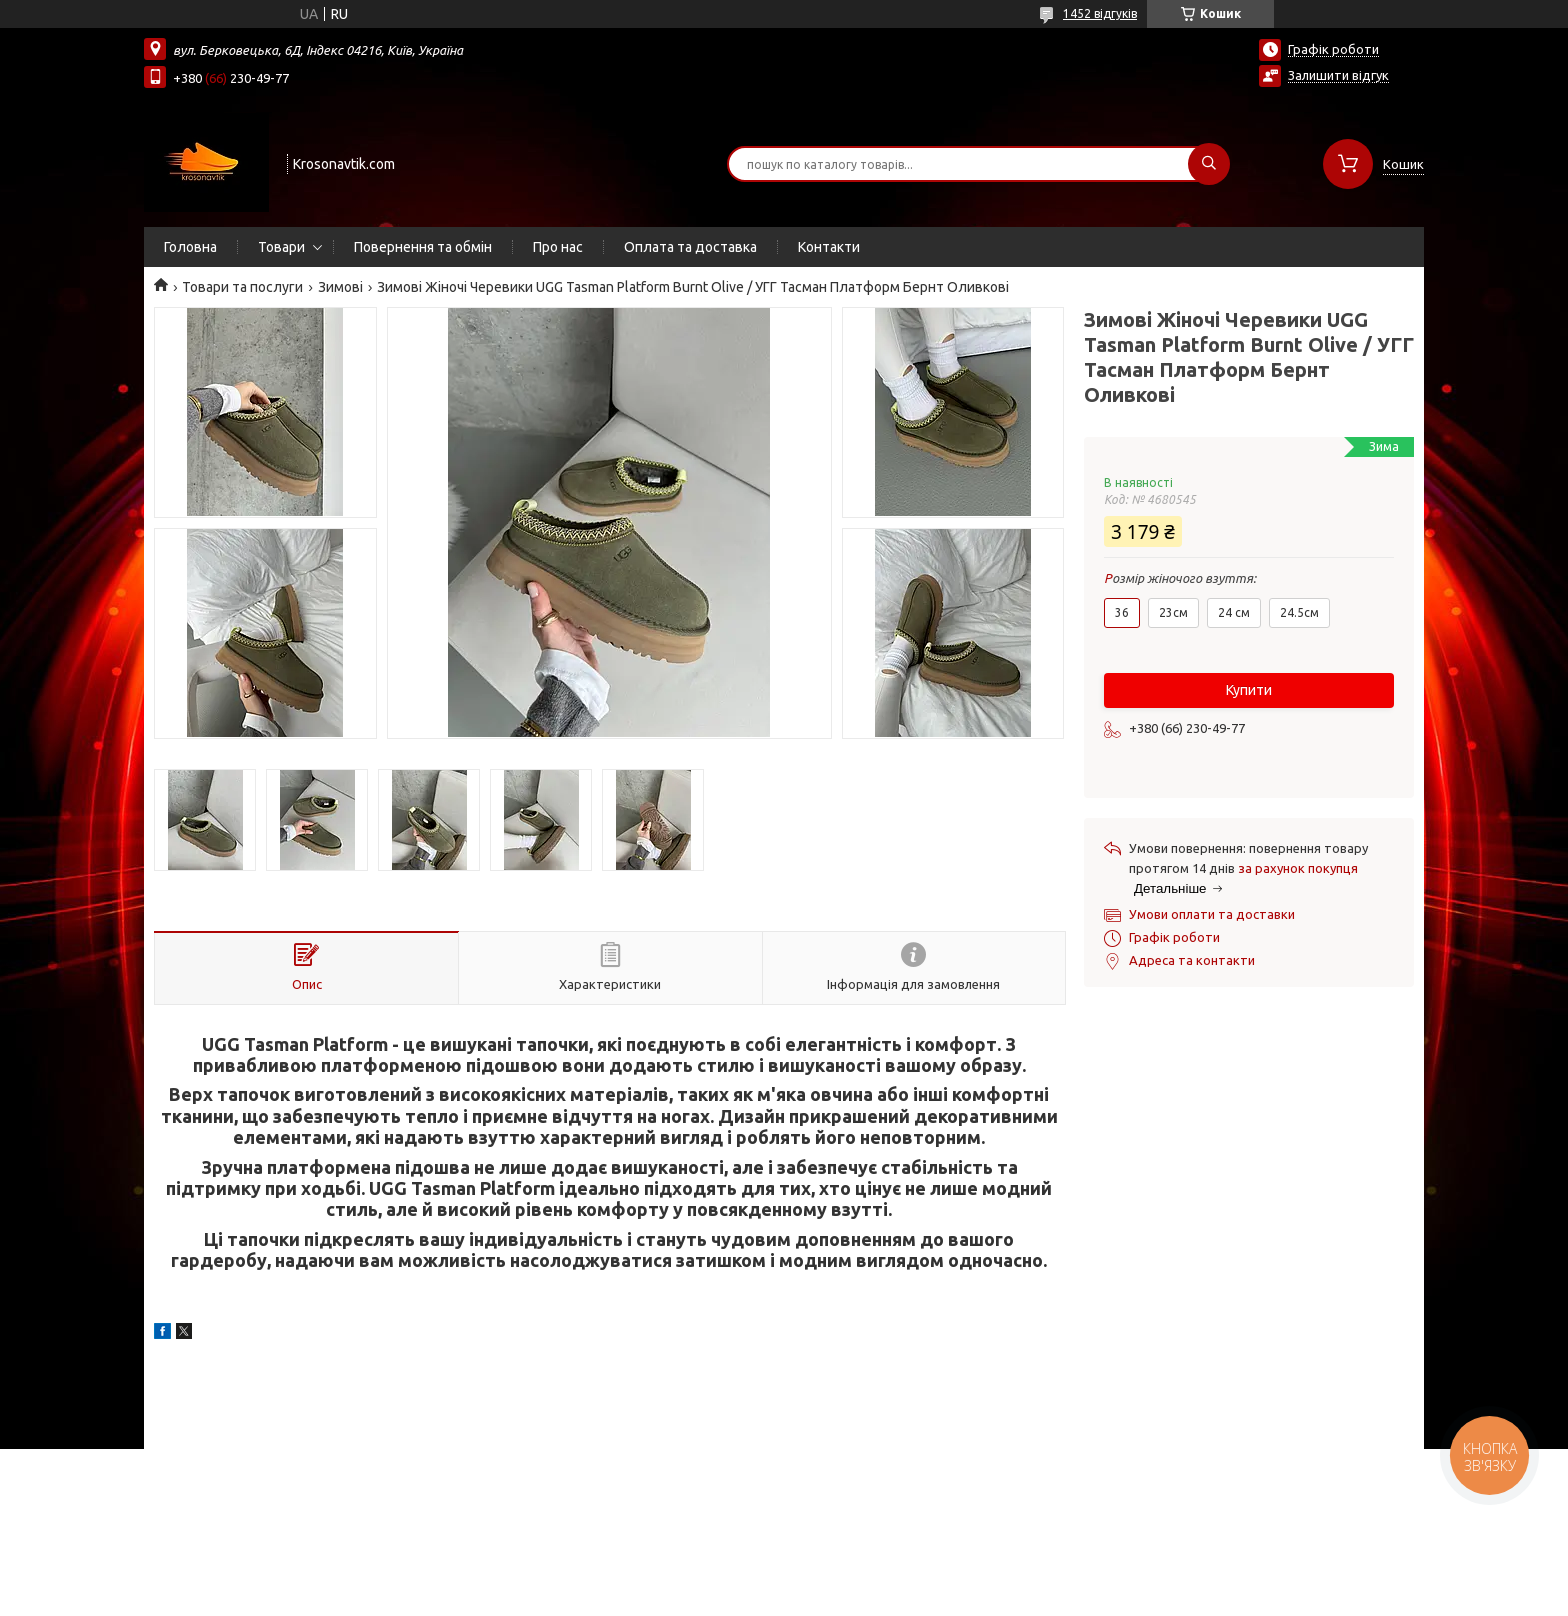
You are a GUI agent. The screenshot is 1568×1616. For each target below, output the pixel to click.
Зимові (340, 287)
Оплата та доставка (690, 247)
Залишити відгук (1338, 75)
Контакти (829, 247)
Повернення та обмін (423, 247)
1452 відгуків (1100, 13)
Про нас (558, 247)
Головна (190, 247)
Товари (281, 247)
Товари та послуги (242, 287)
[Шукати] (1209, 164)
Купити (1249, 690)
